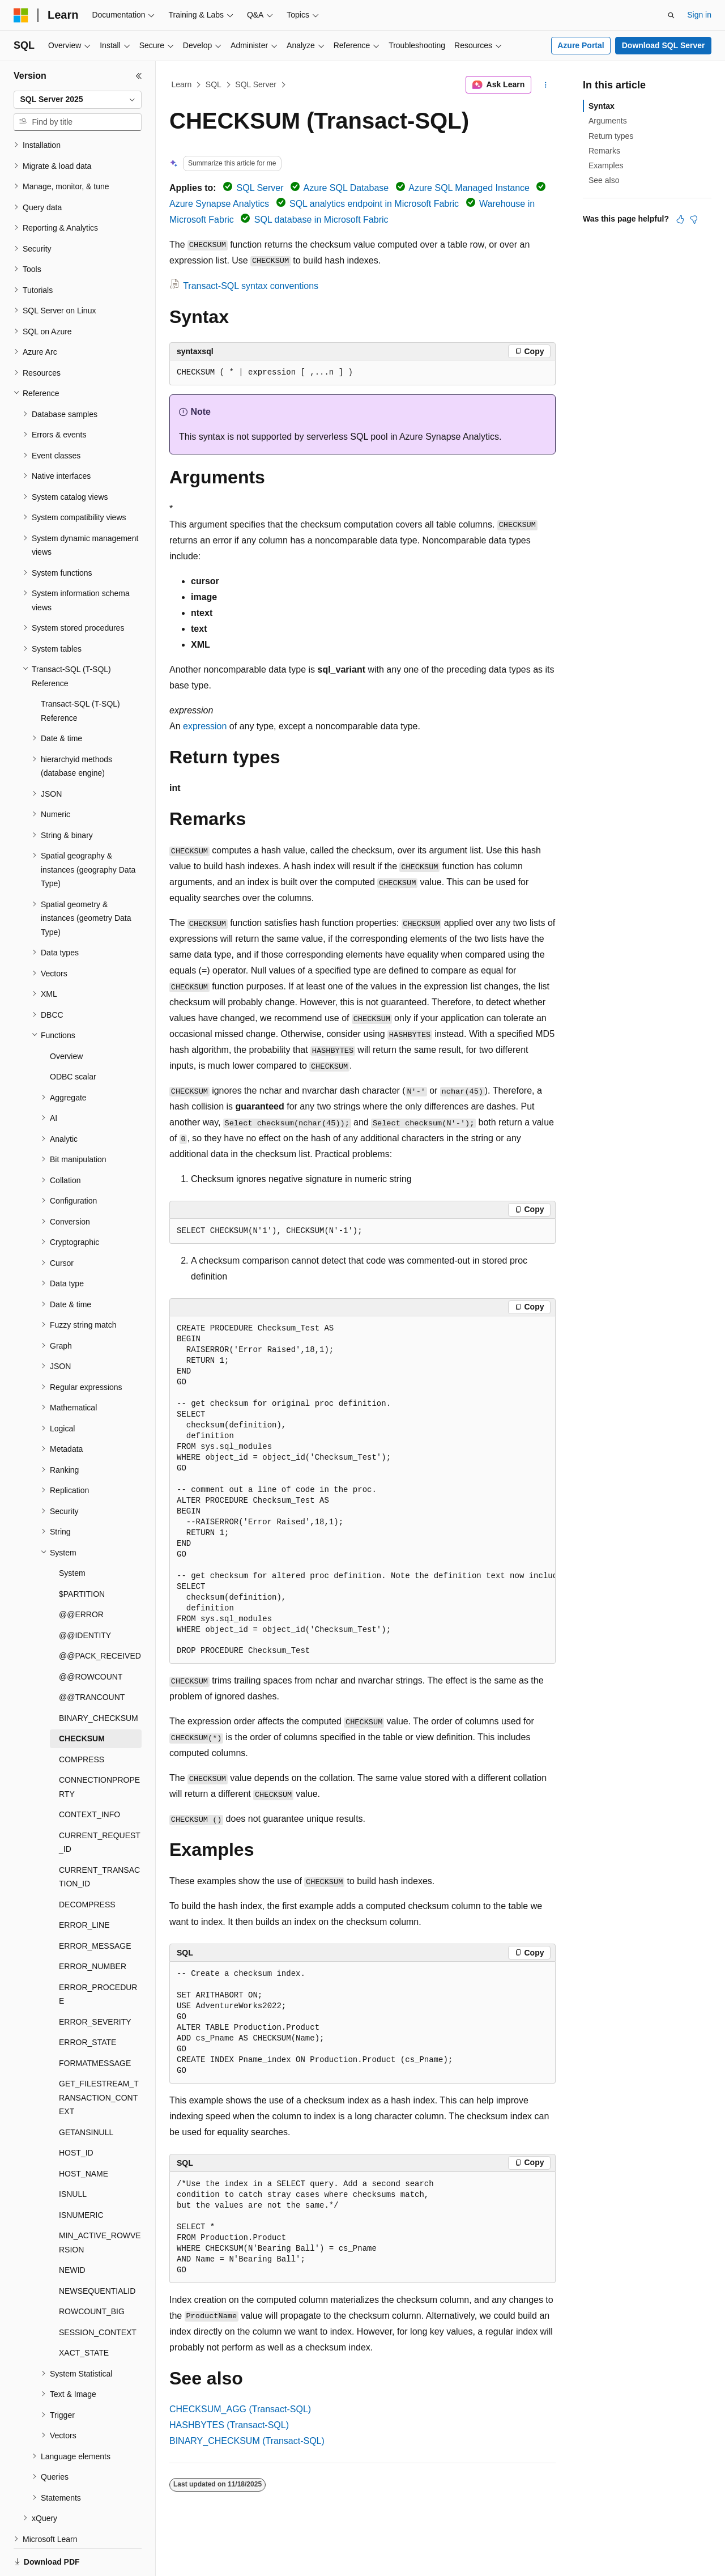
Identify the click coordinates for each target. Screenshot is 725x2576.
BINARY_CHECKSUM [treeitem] (98, 1679)
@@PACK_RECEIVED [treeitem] (100, 1616)
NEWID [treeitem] (72, 2230)
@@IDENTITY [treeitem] (85, 1596)
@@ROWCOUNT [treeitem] (90, 1637)
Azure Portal (580, 45)
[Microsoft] (21, 15)
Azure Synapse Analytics (219, 204)
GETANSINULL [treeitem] (86, 2093)
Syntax (601, 105)
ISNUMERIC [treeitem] (81, 2175)
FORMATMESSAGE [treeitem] (95, 2024)
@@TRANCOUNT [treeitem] (92, 1658)
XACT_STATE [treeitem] (84, 2313)
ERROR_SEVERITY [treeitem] (95, 1982)
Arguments (607, 120)
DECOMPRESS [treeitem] (87, 1865)
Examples (605, 165)
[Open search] (671, 15)
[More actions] (546, 85)
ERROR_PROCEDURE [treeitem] (98, 1955)
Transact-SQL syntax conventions (250, 286)
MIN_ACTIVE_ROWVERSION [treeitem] (100, 2203)
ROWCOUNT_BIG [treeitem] (92, 2272)
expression (205, 726)
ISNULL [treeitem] (73, 2155)
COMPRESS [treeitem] (81, 1720)
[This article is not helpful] (694, 219)
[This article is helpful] (680, 219)
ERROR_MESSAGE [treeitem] (95, 1906)
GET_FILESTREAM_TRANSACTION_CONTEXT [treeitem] (99, 2058)
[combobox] (78, 100)
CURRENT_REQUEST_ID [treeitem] (99, 1803)
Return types (610, 136)
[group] (362, 1490)
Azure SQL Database (346, 188)
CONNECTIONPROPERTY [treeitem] (99, 1747)
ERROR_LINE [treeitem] (84, 1885)
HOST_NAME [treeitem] (83, 2134)
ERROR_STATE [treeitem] (87, 2003)
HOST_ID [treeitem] (76, 2113)
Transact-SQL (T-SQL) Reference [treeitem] (80, 671)
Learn (182, 84)
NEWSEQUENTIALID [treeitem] (97, 2251)
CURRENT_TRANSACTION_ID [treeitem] (99, 1838)
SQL (213, 84)
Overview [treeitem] (66, 1017)
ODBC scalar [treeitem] (73, 1037)
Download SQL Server (663, 45)
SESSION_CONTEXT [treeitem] (98, 2293)
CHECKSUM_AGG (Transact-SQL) (240, 2409)
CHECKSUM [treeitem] (82, 1699)
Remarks (604, 150)
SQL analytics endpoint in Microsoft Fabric (374, 204)
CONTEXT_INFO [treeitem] (89, 1775)
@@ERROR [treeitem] (81, 1575)
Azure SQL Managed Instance (469, 188)
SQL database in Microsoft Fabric (321, 219)
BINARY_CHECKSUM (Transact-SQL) (247, 2441)
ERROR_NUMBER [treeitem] (92, 1927)
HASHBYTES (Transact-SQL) (229, 2425)
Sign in (699, 14)
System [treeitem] (72, 1533)
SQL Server (255, 84)
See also (603, 180)
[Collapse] (139, 76)
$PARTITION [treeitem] (82, 1554)
